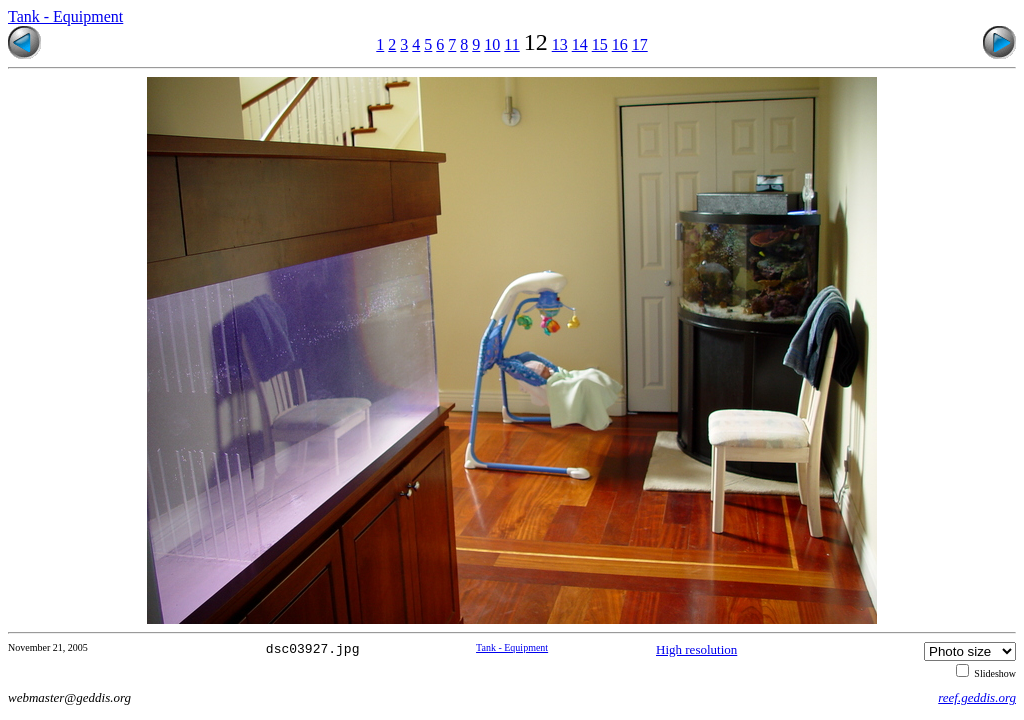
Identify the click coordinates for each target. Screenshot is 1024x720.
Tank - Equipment (65, 16)
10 (492, 44)
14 (580, 44)
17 (640, 44)
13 (560, 44)
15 (600, 44)
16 (620, 44)
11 (511, 44)
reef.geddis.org (977, 697)
